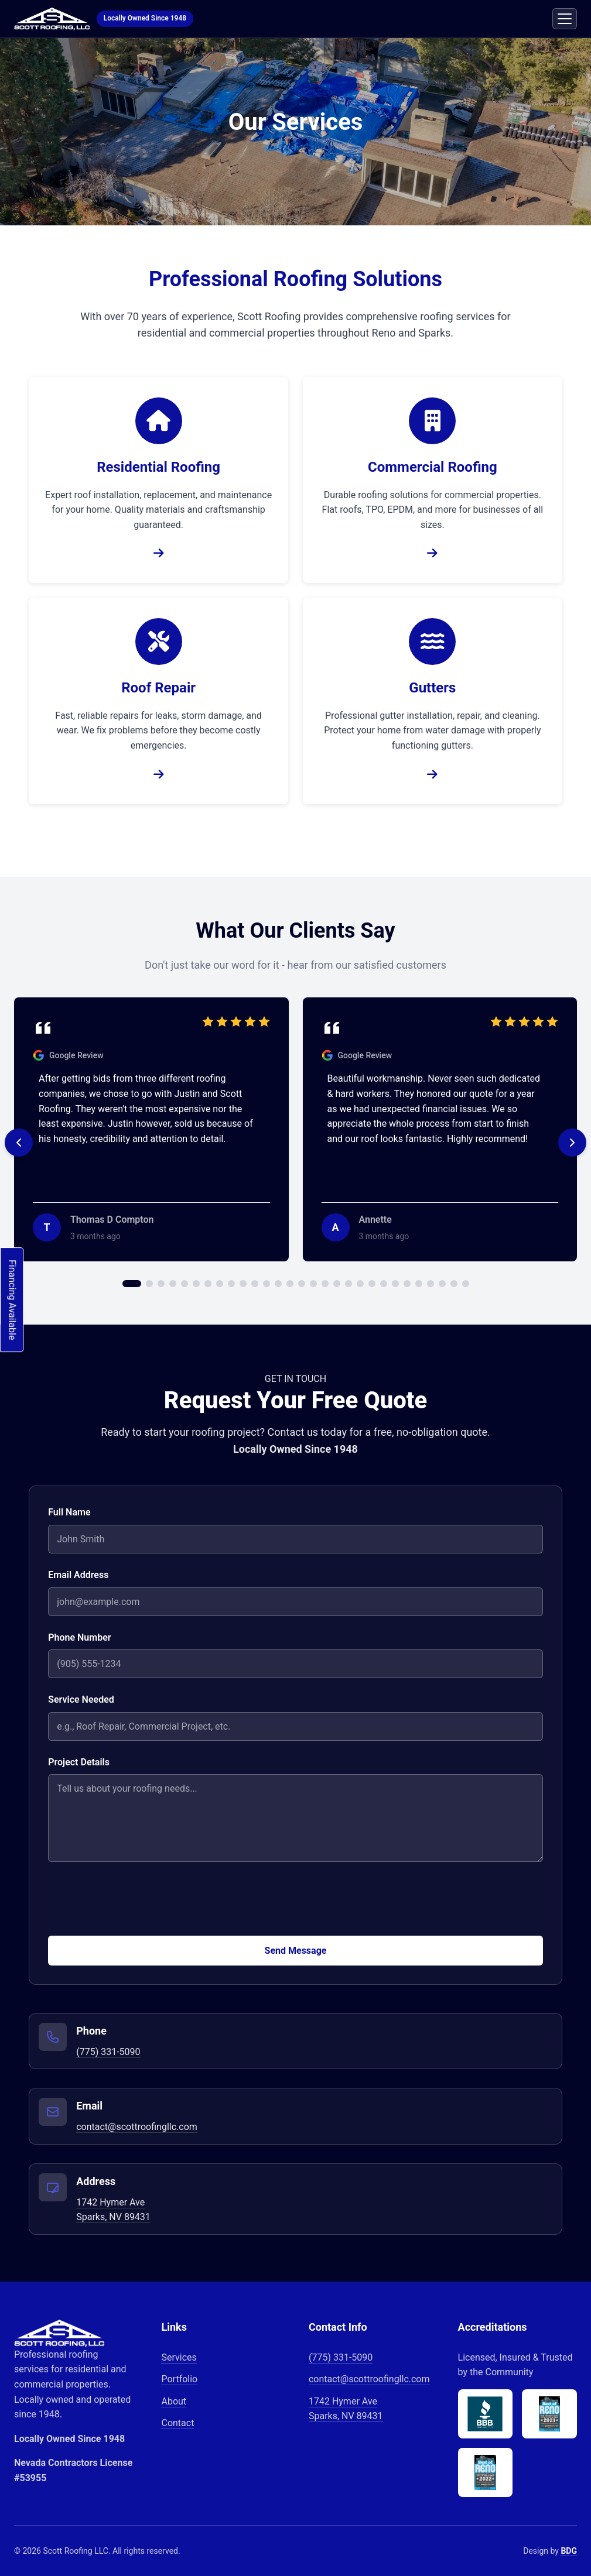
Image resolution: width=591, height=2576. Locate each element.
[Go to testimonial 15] (301, 1283)
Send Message (296, 1950)
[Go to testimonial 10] (243, 1283)
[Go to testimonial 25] (418, 1283)
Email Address (78, 1574)
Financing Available (12, 1300)
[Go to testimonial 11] (254, 1283)
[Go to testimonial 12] (266, 1283)
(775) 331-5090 (108, 2051)
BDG (569, 2551)
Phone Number (79, 1637)
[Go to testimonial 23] (395, 1283)
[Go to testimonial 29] (465, 1283)
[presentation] (137, 1903)
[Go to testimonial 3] (161, 1283)
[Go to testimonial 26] (430, 1283)
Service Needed (81, 1699)
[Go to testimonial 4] (172, 1283)
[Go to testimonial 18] (336, 1283)
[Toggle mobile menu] (564, 18)
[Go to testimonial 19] (348, 1283)
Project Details (79, 1762)
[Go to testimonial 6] (196, 1283)
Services (178, 2357)
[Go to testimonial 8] (219, 1283)
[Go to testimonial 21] (371, 1283)
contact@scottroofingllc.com (136, 2126)
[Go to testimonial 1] (131, 1283)
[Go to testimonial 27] (442, 1283)
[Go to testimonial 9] (231, 1283)
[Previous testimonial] (19, 1142)
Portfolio (179, 2379)
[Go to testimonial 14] (289, 1283)
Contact (177, 2422)
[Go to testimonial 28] (453, 1283)
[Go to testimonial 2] (149, 1283)
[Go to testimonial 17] (325, 1283)
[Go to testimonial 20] (360, 1283)
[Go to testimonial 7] (207, 1283)
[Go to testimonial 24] (407, 1283)
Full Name (69, 1512)
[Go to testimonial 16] (313, 1283)
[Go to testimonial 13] (278, 1283)
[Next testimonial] (572, 1142)
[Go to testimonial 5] (184, 1283)
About (173, 2401)
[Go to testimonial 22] (383, 1283)
